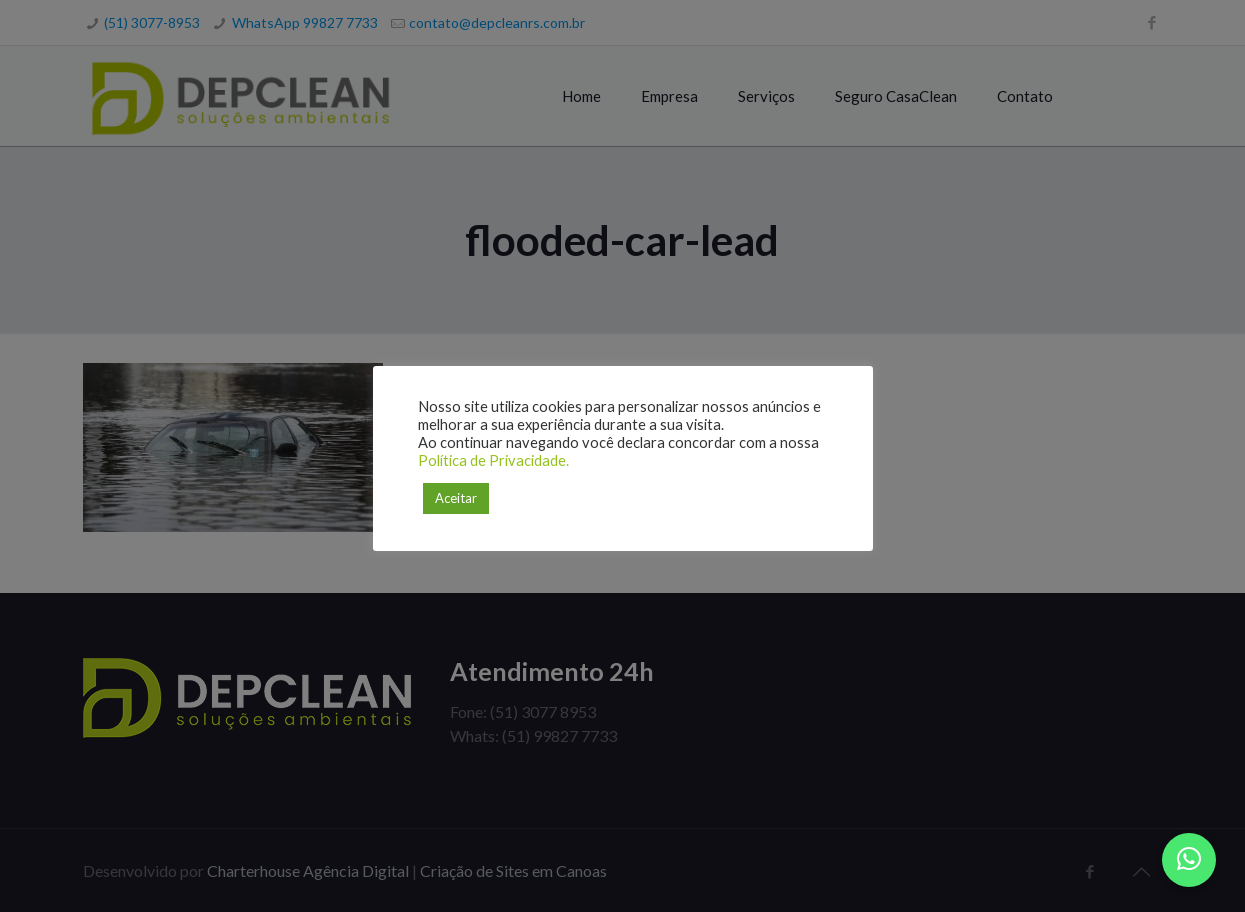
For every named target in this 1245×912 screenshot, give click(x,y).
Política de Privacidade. (493, 460)
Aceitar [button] (456, 498)
